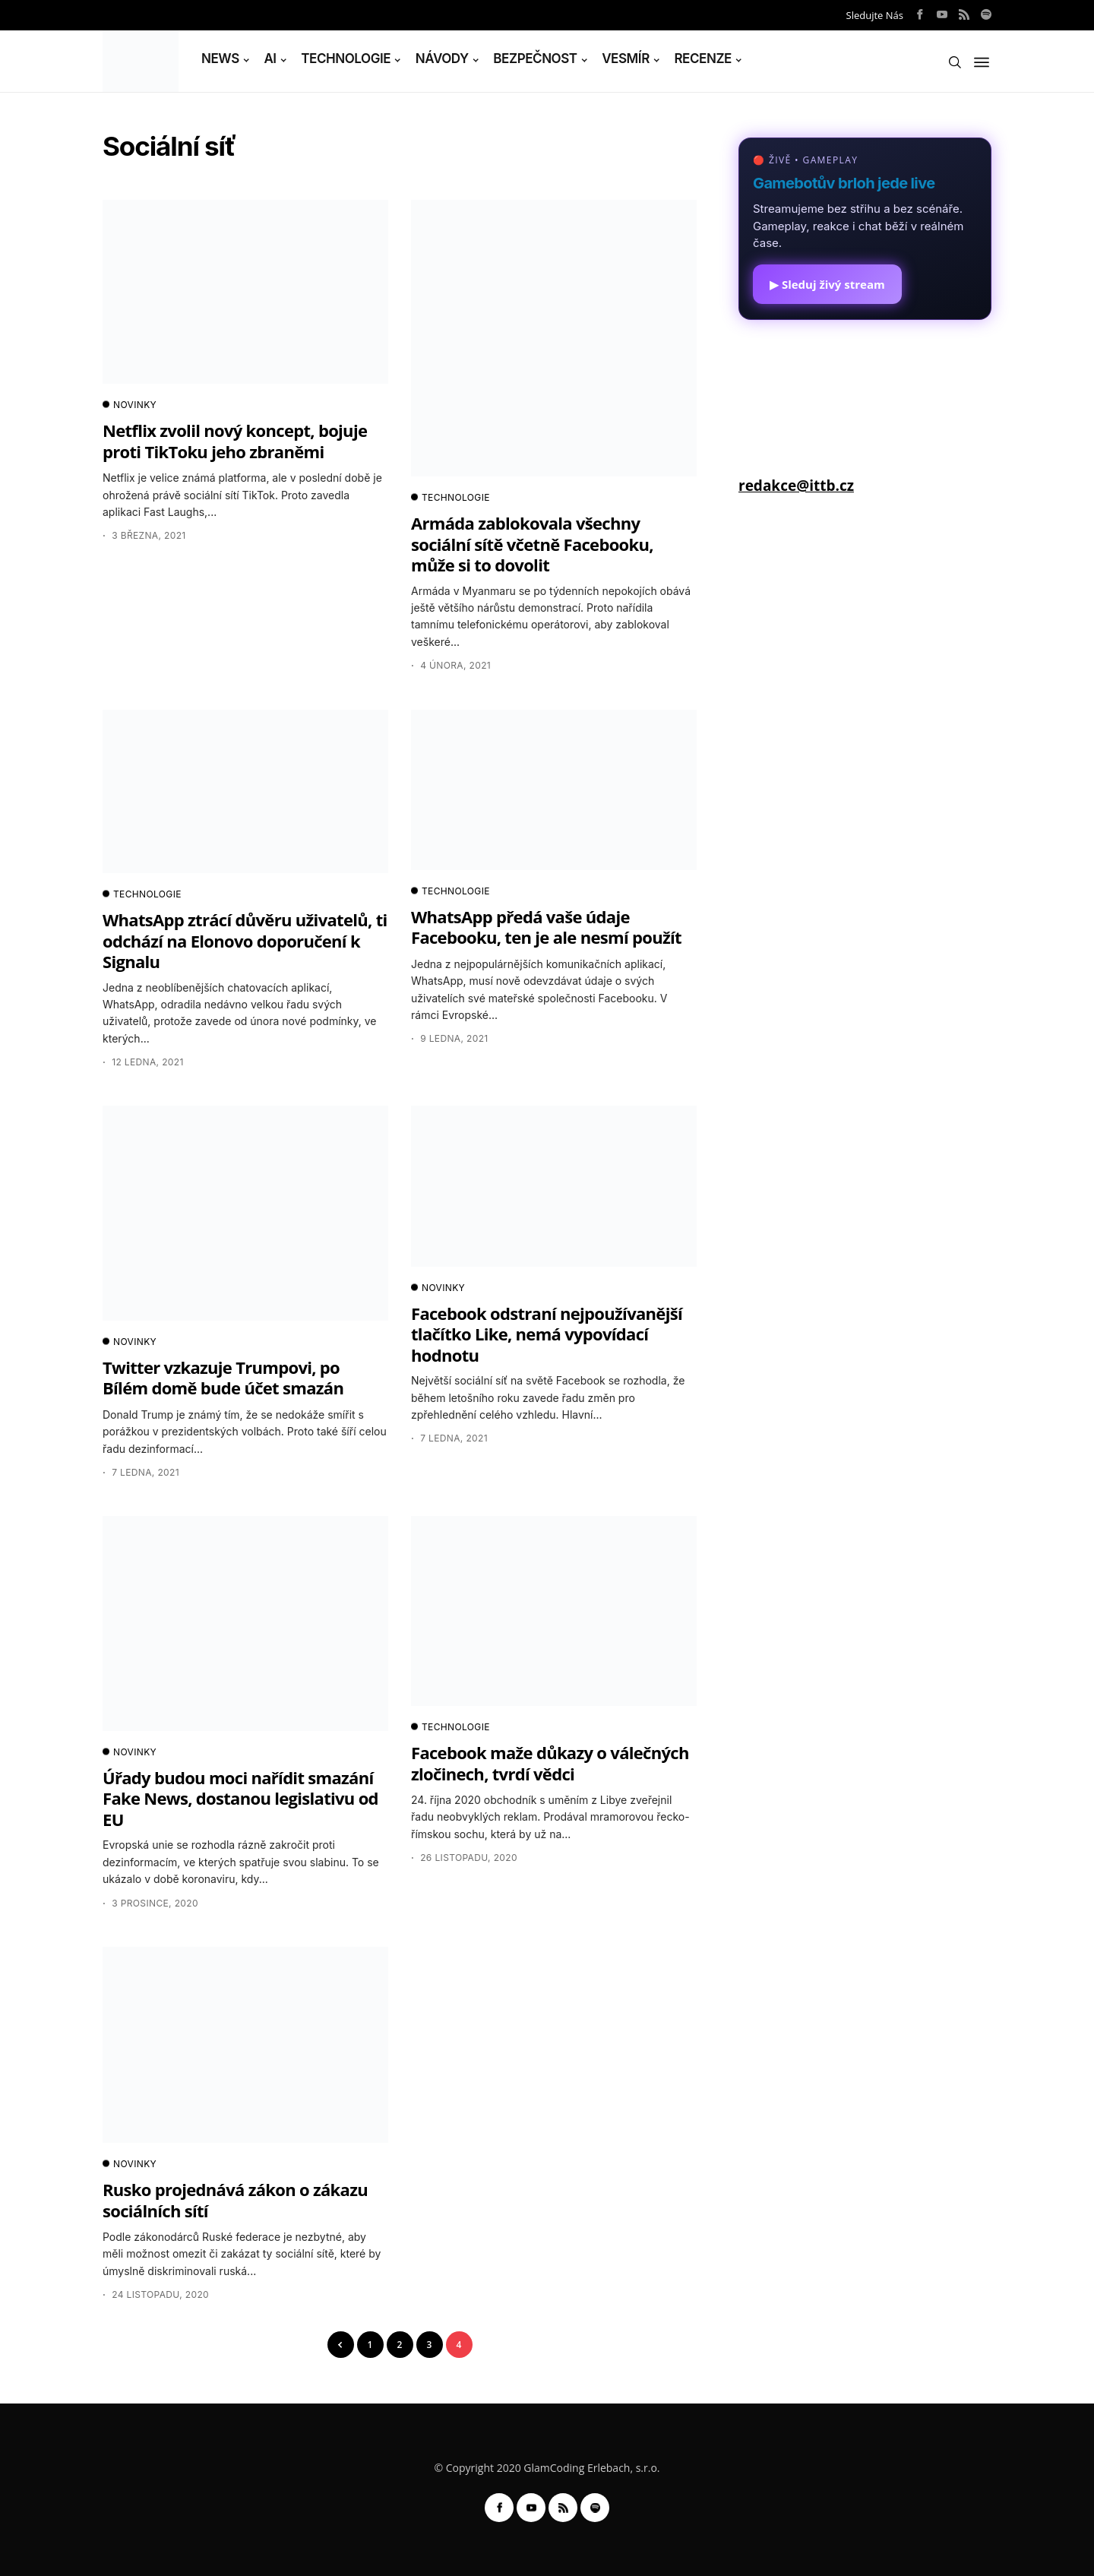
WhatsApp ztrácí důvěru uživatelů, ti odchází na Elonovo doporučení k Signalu (245, 940)
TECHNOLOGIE (345, 58)
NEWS (220, 58)
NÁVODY (442, 58)
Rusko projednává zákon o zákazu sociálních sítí (235, 2199)
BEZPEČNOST (535, 58)
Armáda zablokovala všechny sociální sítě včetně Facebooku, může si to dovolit (532, 543)
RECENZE (703, 58)
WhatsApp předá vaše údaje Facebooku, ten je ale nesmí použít (546, 926)
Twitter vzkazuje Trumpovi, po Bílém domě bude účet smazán (223, 1377)
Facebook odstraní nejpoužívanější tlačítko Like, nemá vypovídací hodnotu (546, 1334)
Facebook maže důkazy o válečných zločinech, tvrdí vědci (550, 1762)
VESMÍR (626, 58)
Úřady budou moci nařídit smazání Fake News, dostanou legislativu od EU (240, 1798)
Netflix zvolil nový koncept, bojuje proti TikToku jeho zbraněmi (235, 440)
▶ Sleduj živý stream (827, 284)
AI (270, 58)
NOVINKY (130, 405)
